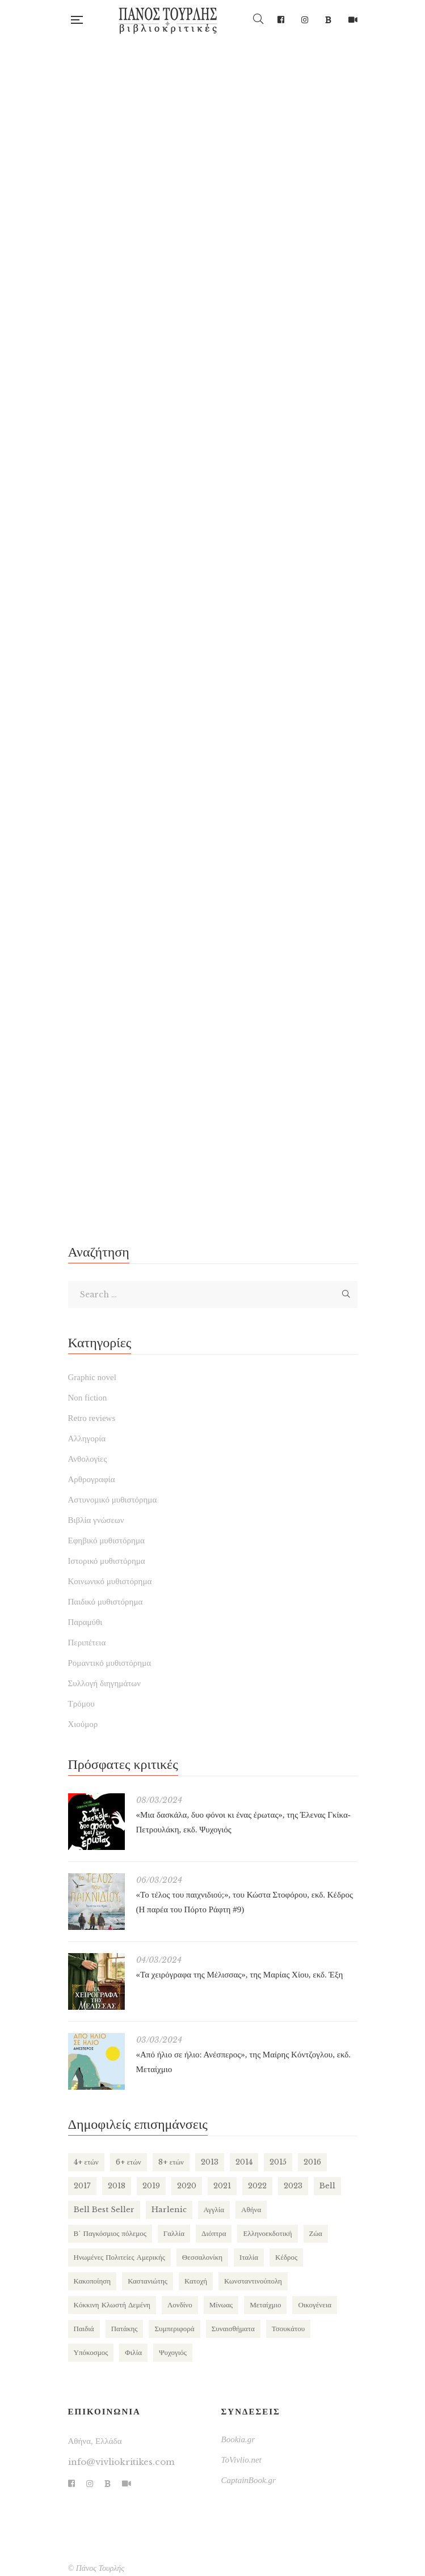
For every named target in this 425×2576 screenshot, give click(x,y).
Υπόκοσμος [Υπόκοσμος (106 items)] (91, 2352)
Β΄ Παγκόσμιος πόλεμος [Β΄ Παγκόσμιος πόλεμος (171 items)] (110, 2233)
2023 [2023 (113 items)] (293, 2186)
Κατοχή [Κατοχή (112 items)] (195, 2281)
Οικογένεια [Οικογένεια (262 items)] (314, 2305)
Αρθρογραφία (91, 1479)
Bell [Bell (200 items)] (327, 2186)
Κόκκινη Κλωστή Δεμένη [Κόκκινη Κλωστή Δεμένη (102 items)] (112, 2305)
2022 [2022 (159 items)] (257, 2186)
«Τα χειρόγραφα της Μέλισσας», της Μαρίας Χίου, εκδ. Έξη (239, 1974)
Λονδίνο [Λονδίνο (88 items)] (179, 2305)
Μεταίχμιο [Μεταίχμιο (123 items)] (265, 2305)
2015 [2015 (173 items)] (278, 2162)
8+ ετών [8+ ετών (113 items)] (171, 2162)
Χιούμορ (83, 1724)
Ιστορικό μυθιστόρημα (106, 1560)
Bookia (328, 20)
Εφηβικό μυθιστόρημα (106, 1540)
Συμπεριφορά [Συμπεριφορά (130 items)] (174, 2328)
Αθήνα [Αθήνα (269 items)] (251, 2209)
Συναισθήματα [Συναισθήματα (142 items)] (233, 2328)
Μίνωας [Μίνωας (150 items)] (221, 2305)
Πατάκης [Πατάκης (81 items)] (124, 2328)
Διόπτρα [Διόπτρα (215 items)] (213, 2233)
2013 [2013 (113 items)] (209, 2162)
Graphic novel (92, 1377)
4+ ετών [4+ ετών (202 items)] (86, 2162)
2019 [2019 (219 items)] (151, 2186)
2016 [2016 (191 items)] (312, 2162)
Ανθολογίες (87, 1458)
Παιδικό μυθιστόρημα (105, 1601)
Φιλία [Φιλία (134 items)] (133, 2352)
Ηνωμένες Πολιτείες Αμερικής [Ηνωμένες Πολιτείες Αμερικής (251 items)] (119, 2257)
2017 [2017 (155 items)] (82, 2186)
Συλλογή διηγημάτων (104, 1683)
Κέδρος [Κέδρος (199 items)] (286, 2257)
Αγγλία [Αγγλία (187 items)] (214, 2209)
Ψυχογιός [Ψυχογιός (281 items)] (173, 2352)
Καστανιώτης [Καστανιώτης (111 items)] (147, 2281)
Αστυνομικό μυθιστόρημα (112, 1499)
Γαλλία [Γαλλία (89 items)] (173, 2233)
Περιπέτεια (87, 1642)
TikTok (352, 20)
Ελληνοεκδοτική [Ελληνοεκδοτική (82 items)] (267, 2233)
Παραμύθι (85, 1622)
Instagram (304, 20)
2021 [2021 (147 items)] (222, 2186)
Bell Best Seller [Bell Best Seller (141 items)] (104, 2209)
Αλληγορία (87, 1438)
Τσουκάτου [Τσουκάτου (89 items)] (288, 2328)
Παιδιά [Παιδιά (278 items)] (84, 2328)
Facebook (280, 20)
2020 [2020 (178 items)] (186, 2186)
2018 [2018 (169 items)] (116, 2186)
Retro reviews (92, 1418)
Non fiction (87, 1397)
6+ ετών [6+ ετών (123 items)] (128, 2162)
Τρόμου (81, 1703)
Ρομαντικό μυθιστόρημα (110, 1662)
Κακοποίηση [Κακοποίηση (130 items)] (92, 2281)
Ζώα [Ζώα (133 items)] (315, 2233)
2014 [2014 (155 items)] (244, 2162)
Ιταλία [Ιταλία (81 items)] (248, 2257)
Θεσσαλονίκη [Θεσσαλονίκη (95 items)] (202, 2257)
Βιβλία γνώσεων (96, 1520)
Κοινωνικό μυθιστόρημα (110, 1581)
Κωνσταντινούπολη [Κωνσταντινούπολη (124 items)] (253, 2281)
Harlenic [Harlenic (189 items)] (169, 2209)
